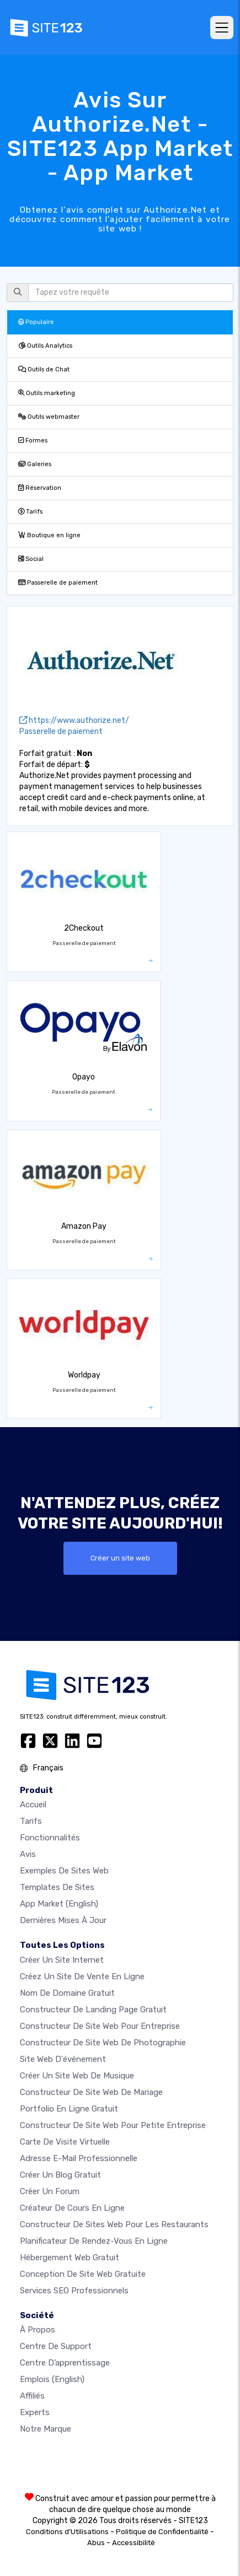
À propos (37, 2330)
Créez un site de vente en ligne (82, 1976)
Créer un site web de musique (77, 2076)
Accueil (33, 1805)
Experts (35, 2412)
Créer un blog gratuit (60, 2175)
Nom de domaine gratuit (67, 1993)
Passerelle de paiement (58, 582)
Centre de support (56, 2346)
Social (31, 559)
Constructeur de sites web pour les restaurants (114, 2224)
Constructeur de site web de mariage (91, 2092)
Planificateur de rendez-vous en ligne (94, 2241)
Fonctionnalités (50, 1838)
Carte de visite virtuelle (65, 2142)
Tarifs (30, 511)
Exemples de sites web (64, 1871)
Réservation (39, 488)
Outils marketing (46, 393)
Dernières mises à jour (63, 1920)
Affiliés (32, 2396)
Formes (32, 440)
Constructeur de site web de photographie (103, 2043)
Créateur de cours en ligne (72, 2208)
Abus (96, 2543)
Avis (28, 1854)
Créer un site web (120, 1558)
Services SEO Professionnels (74, 2291)
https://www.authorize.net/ (74, 720)
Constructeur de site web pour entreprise (100, 2026)
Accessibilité (133, 2543)
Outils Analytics (45, 345)
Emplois (52, 2379)
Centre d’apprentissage (65, 2363)
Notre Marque (45, 2429)
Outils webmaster (48, 416)
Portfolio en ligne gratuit (69, 2109)
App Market (59, 1904)
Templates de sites (57, 1887)
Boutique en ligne (49, 535)
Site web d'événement (63, 2059)
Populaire (36, 322)
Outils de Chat (44, 369)
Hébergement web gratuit (69, 2257)
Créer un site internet (62, 1960)
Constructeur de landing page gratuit (93, 2010)
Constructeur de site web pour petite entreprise (113, 2125)
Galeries (34, 464)
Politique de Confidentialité (162, 2532)
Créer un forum (49, 2191)
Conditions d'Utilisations (67, 2532)
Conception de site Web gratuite (83, 2274)
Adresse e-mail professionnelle (78, 2158)
